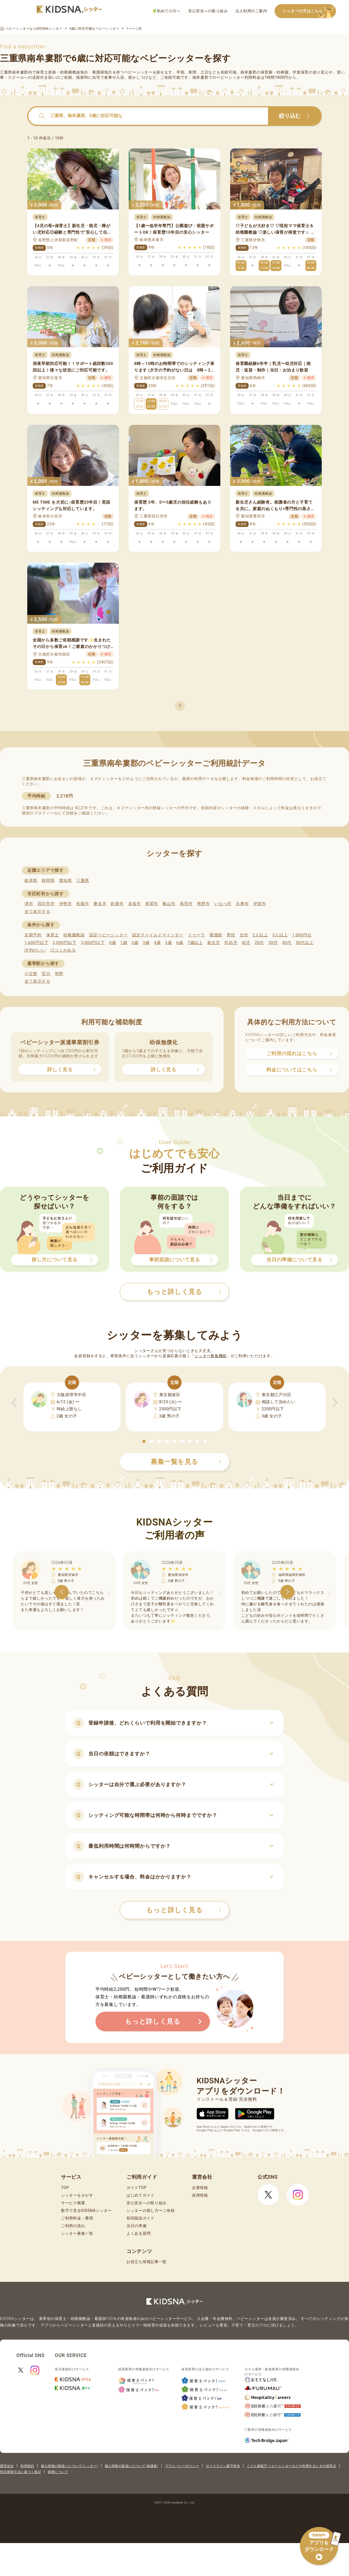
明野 (59, 973)
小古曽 (31, 973)
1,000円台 (302, 935)
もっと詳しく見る (183, 1910)
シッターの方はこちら (309, 11)
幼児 (246, 942)
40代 (286, 942)
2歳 (134, 942)
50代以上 (305, 942)
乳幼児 (230, 942)
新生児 (213, 942)
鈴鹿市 (117, 903)
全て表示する (37, 911)
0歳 (112, 942)
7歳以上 (195, 942)
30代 (273, 942)
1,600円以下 (36, 942)
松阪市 (82, 903)
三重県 (82, 880)
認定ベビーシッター (108, 935)
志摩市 (242, 903)
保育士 (52, 935)
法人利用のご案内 (251, 11)
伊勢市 (65, 903)
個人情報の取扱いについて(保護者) (131, 2466)
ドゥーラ (196, 935)
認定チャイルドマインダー (157, 935)
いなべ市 (222, 903)
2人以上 (260, 935)
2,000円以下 (64, 942)
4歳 (157, 942)
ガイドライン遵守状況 (223, 2466)
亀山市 (169, 903)
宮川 (46, 973)
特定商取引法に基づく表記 (20, 2472)
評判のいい (35, 950)
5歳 (168, 942)
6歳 (179, 942)
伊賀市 (259, 903)
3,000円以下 (93, 942)
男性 (231, 935)
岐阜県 (31, 880)
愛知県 (65, 880)
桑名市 (100, 903)
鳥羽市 (186, 903)
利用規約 (27, 2466)
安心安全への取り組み (208, 11)
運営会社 (7, 2466)
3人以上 (280, 935)
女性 (244, 935)
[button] (144, 1441)
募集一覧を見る (186, 1462)
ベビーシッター (138, 72)
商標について (58, 2472)
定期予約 (33, 935)
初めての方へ (167, 11)
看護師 (215, 935)
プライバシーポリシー (182, 2466)
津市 (29, 903)
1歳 (123, 942)
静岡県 (48, 880)
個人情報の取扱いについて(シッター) (69, 2466)
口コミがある (63, 950)
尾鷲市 (151, 903)
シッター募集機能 (210, 1356)
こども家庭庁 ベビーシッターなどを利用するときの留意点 (291, 2466)
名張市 (134, 903)
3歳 (146, 942)
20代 (259, 942)
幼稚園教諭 (74, 935)
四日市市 (46, 903)
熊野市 (203, 903)
